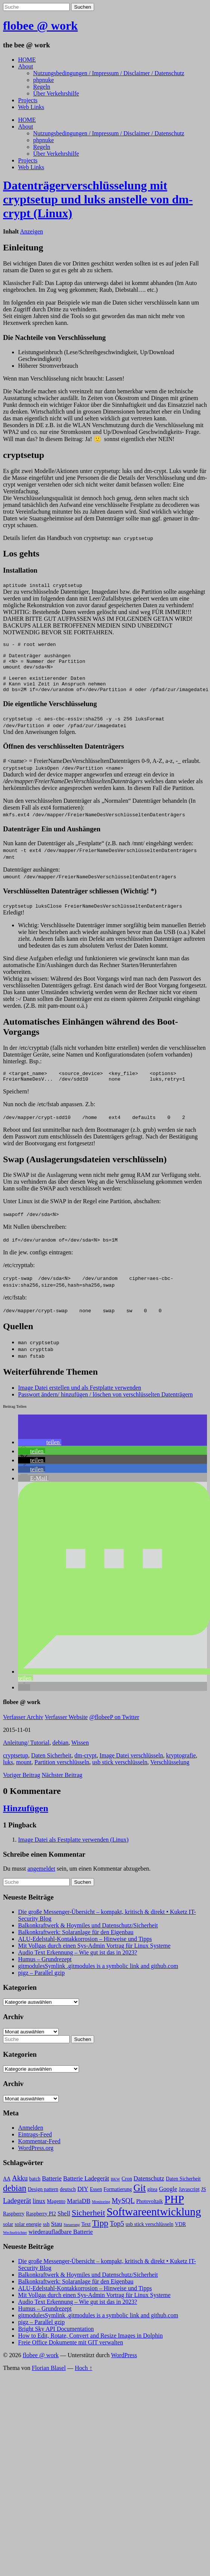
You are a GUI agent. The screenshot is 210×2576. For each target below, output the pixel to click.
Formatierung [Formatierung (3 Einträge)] (117, 2202)
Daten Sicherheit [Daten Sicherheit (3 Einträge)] (183, 2191)
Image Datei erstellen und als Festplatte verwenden (79, 1400)
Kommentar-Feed (39, 2153)
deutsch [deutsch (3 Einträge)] (68, 2202)
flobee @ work (40, 25)
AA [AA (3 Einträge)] (7, 2191)
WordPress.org (35, 2160)
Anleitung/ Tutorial (26, 1755)
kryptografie (181, 1768)
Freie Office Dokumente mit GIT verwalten (70, 2355)
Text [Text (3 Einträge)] (85, 2236)
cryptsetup (15, 1768)
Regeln (41, 86)
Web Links (31, 107)
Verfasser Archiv (23, 1729)
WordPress (124, 2367)
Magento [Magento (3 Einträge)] (56, 2214)
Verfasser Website (66, 1729)
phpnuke (43, 80)
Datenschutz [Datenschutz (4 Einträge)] (149, 2190)
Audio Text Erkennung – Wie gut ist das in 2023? (77, 1965)
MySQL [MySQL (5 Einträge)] (123, 2213)
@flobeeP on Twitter (114, 1729)
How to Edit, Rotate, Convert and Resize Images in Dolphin (90, 2348)
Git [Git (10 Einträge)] (140, 2200)
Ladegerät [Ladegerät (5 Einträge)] (17, 2213)
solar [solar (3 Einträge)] (8, 2236)
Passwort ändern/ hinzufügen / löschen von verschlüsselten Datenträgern (105, 1407)
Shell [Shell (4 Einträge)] (64, 2225)
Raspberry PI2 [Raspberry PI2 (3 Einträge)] (41, 2226)
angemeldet (41, 1881)
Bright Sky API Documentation (56, 2341)
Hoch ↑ (84, 2380)
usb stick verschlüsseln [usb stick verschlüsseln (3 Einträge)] (149, 2236)
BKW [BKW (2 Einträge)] (115, 2191)
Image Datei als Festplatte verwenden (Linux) (73, 1852)
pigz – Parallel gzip (41, 1985)
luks (8, 1774)
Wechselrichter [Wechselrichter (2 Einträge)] (15, 2245)
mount (24, 1774)
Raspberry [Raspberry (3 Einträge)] (13, 2226)
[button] (39, 1454)
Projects (28, 100)
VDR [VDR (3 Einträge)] (180, 2236)
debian (60, 1755)
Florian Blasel (48, 2380)
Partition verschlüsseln (62, 1774)
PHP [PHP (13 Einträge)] (174, 2212)
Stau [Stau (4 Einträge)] (56, 2236)
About (25, 66)
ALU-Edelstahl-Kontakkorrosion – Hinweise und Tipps (85, 1951)
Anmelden (30, 2140)
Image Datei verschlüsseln (131, 1768)
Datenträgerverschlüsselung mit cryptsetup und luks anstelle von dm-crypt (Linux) (98, 199)
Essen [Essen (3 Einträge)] (96, 2202)
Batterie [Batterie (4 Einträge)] (52, 2190)
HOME (27, 59)
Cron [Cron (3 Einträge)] (127, 2191)
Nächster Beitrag (62, 1787)
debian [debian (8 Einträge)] (14, 2200)
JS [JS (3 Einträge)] (203, 2202)
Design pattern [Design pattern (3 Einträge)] (43, 2202)
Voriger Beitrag (21, 1787)
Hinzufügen (25, 1820)
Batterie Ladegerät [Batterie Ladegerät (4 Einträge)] (86, 2190)
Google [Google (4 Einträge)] (168, 2201)
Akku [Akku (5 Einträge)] (19, 2190)
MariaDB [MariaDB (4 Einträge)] (78, 2213)
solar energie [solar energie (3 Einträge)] (28, 2236)
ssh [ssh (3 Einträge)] (46, 2236)
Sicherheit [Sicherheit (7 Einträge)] (88, 2225)
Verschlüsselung (169, 1774)
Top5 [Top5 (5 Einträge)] (117, 2236)
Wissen (80, 1755)
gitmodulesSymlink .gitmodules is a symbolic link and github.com (98, 1978)
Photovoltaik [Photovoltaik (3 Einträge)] (149, 2214)
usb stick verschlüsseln (120, 1774)
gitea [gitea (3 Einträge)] (152, 2202)
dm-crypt (86, 1768)
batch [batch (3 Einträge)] (35, 2191)
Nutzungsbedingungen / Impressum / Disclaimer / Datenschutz (108, 73)
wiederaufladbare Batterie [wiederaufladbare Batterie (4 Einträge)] (61, 2244)
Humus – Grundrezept (45, 1971)
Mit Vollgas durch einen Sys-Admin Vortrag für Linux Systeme (94, 1958)
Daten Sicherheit (51, 1768)
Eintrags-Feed (35, 2147)
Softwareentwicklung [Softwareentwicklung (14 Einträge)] (154, 2224)
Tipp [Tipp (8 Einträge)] (100, 2235)
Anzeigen (31, 231)
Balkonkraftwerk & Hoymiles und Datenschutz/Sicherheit (88, 1938)
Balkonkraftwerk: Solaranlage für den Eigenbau (76, 1944)
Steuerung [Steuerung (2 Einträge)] (72, 2237)
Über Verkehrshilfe (56, 93)
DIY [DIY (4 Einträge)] (82, 2201)
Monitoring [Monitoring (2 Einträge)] (101, 2214)
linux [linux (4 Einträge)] (39, 2213)
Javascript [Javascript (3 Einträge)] (189, 2202)
